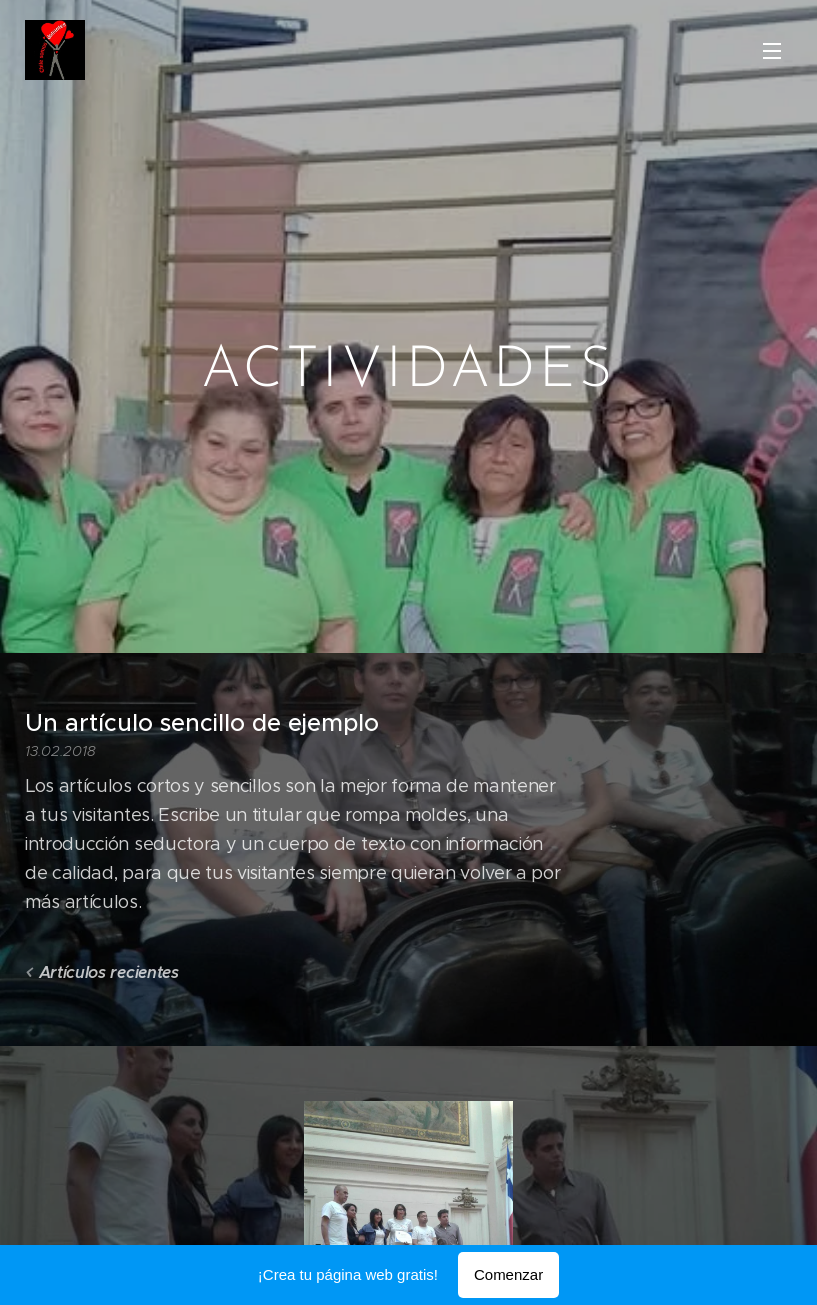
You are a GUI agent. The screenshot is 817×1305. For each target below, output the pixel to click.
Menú (772, 51)
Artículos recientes (109, 971)
